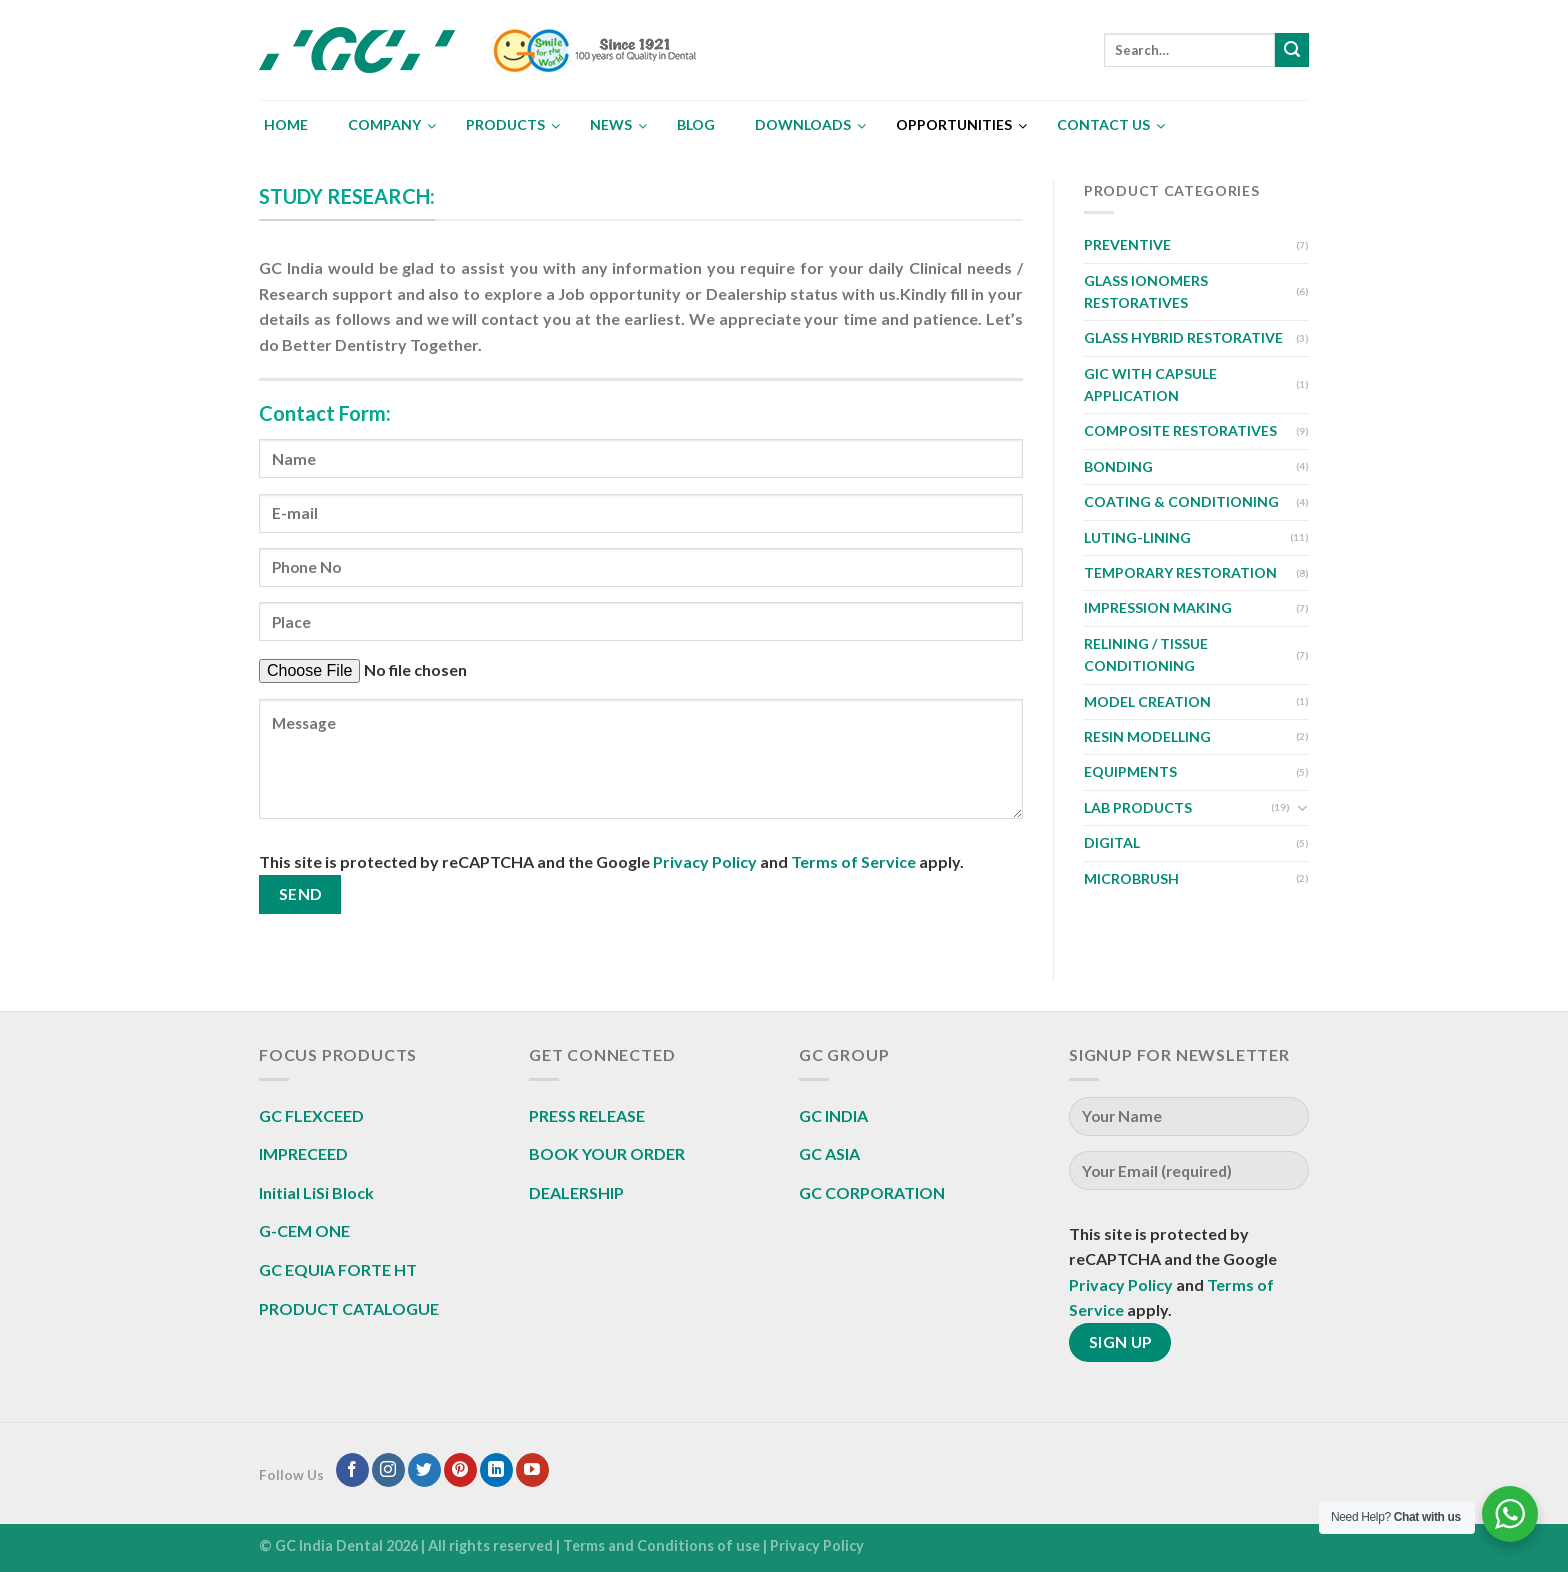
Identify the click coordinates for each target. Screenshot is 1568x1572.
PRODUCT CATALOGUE (349, 1308)
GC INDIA (833, 1115)
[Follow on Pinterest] (460, 1470)
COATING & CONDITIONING (1181, 501)
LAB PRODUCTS (1138, 807)
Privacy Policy (705, 861)
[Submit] (1292, 50)
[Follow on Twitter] (424, 1470)
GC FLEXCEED (311, 1115)
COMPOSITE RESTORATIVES (1180, 430)
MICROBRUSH (1131, 878)
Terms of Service (853, 861)
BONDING (1118, 466)
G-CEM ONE (304, 1230)
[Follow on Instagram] (388, 1470)
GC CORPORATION (872, 1192)
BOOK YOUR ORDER (607, 1153)
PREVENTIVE (1127, 244)
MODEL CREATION (1147, 701)
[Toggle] (1302, 808)
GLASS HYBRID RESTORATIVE (1183, 337)
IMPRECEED (303, 1153)
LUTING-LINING (1137, 537)
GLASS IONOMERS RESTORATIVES (1146, 291)
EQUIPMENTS (1130, 771)
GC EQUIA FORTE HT (338, 1269)
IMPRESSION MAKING (1158, 607)
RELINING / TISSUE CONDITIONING (1146, 654)
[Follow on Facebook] (352, 1470)
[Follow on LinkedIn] (496, 1470)
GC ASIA (829, 1153)
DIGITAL (1112, 842)
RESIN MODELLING (1147, 736)
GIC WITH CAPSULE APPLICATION (1150, 384)
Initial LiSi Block (316, 1192)
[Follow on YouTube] (532, 1470)
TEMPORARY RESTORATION (1180, 572)
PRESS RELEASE (587, 1115)
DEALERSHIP (576, 1192)
